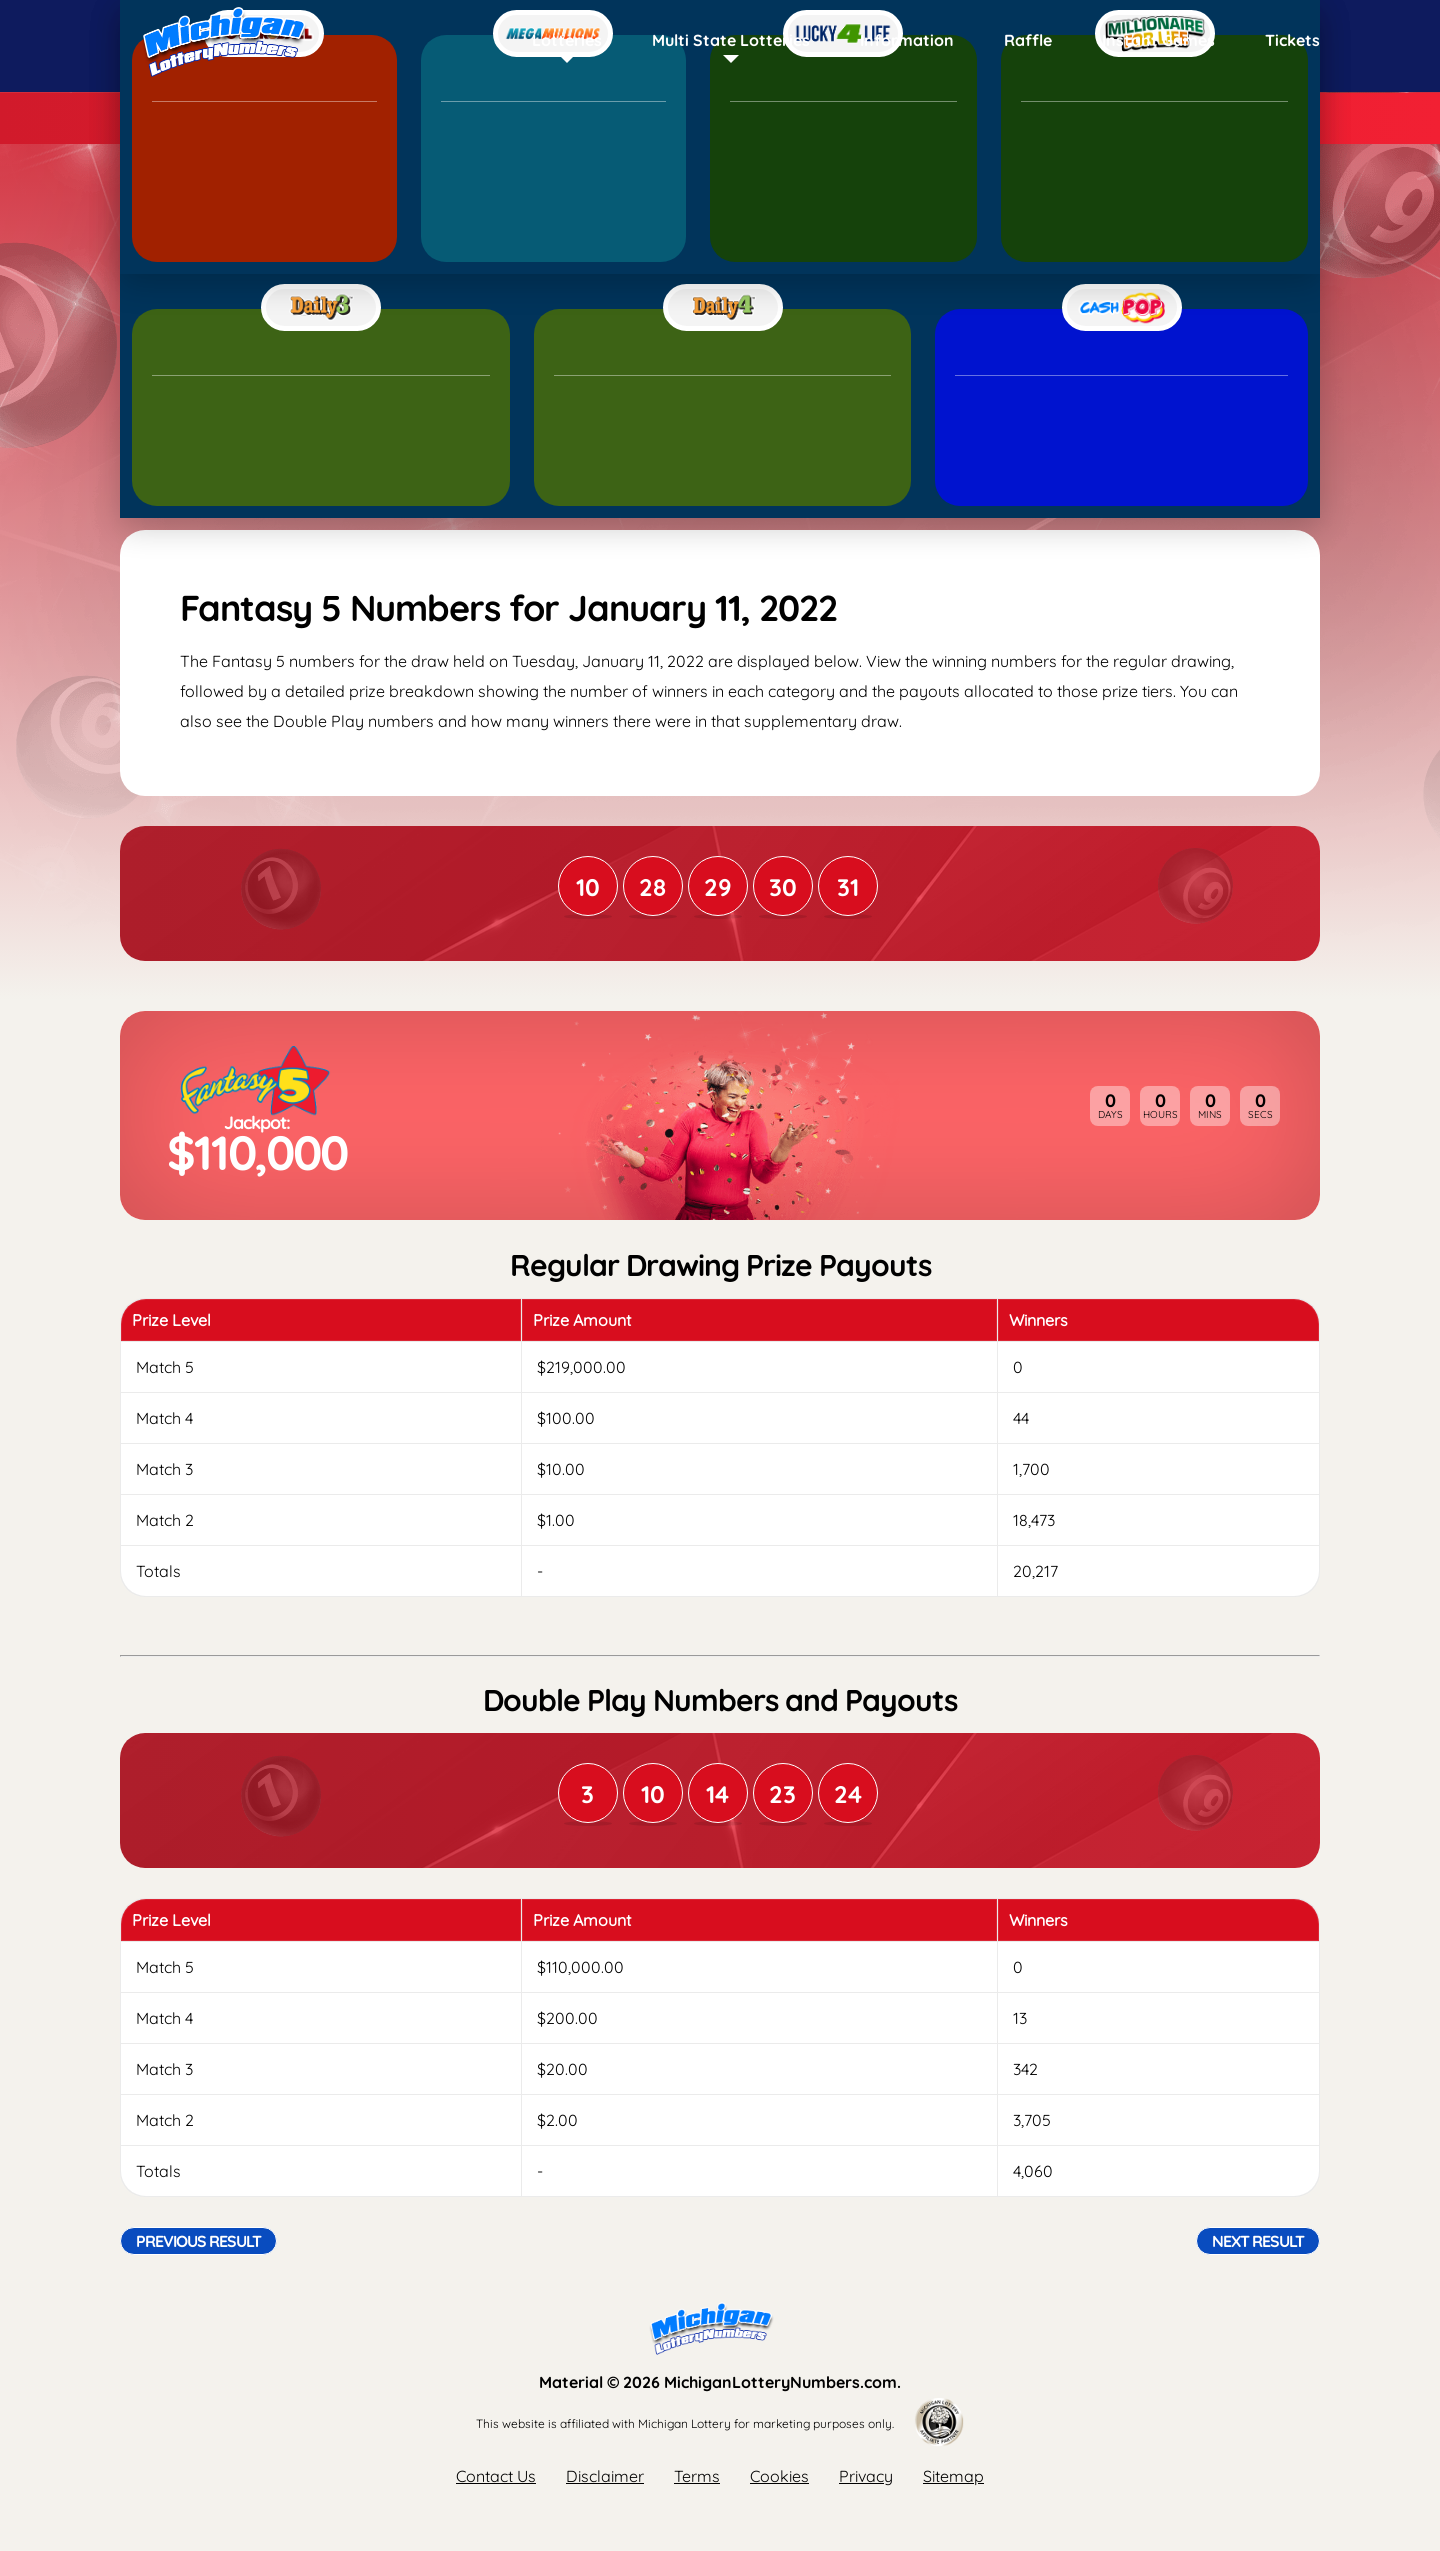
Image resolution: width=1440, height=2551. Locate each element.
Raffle (1028, 40)
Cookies (779, 2476)
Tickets (1292, 40)
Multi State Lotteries (731, 40)
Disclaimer (605, 2476)
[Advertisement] (720, 375)
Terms (697, 2476)
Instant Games (1158, 40)
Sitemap (953, 2476)
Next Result (1258, 2241)
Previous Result (198, 2241)
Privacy (866, 2476)
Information (907, 40)
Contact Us (496, 2476)
